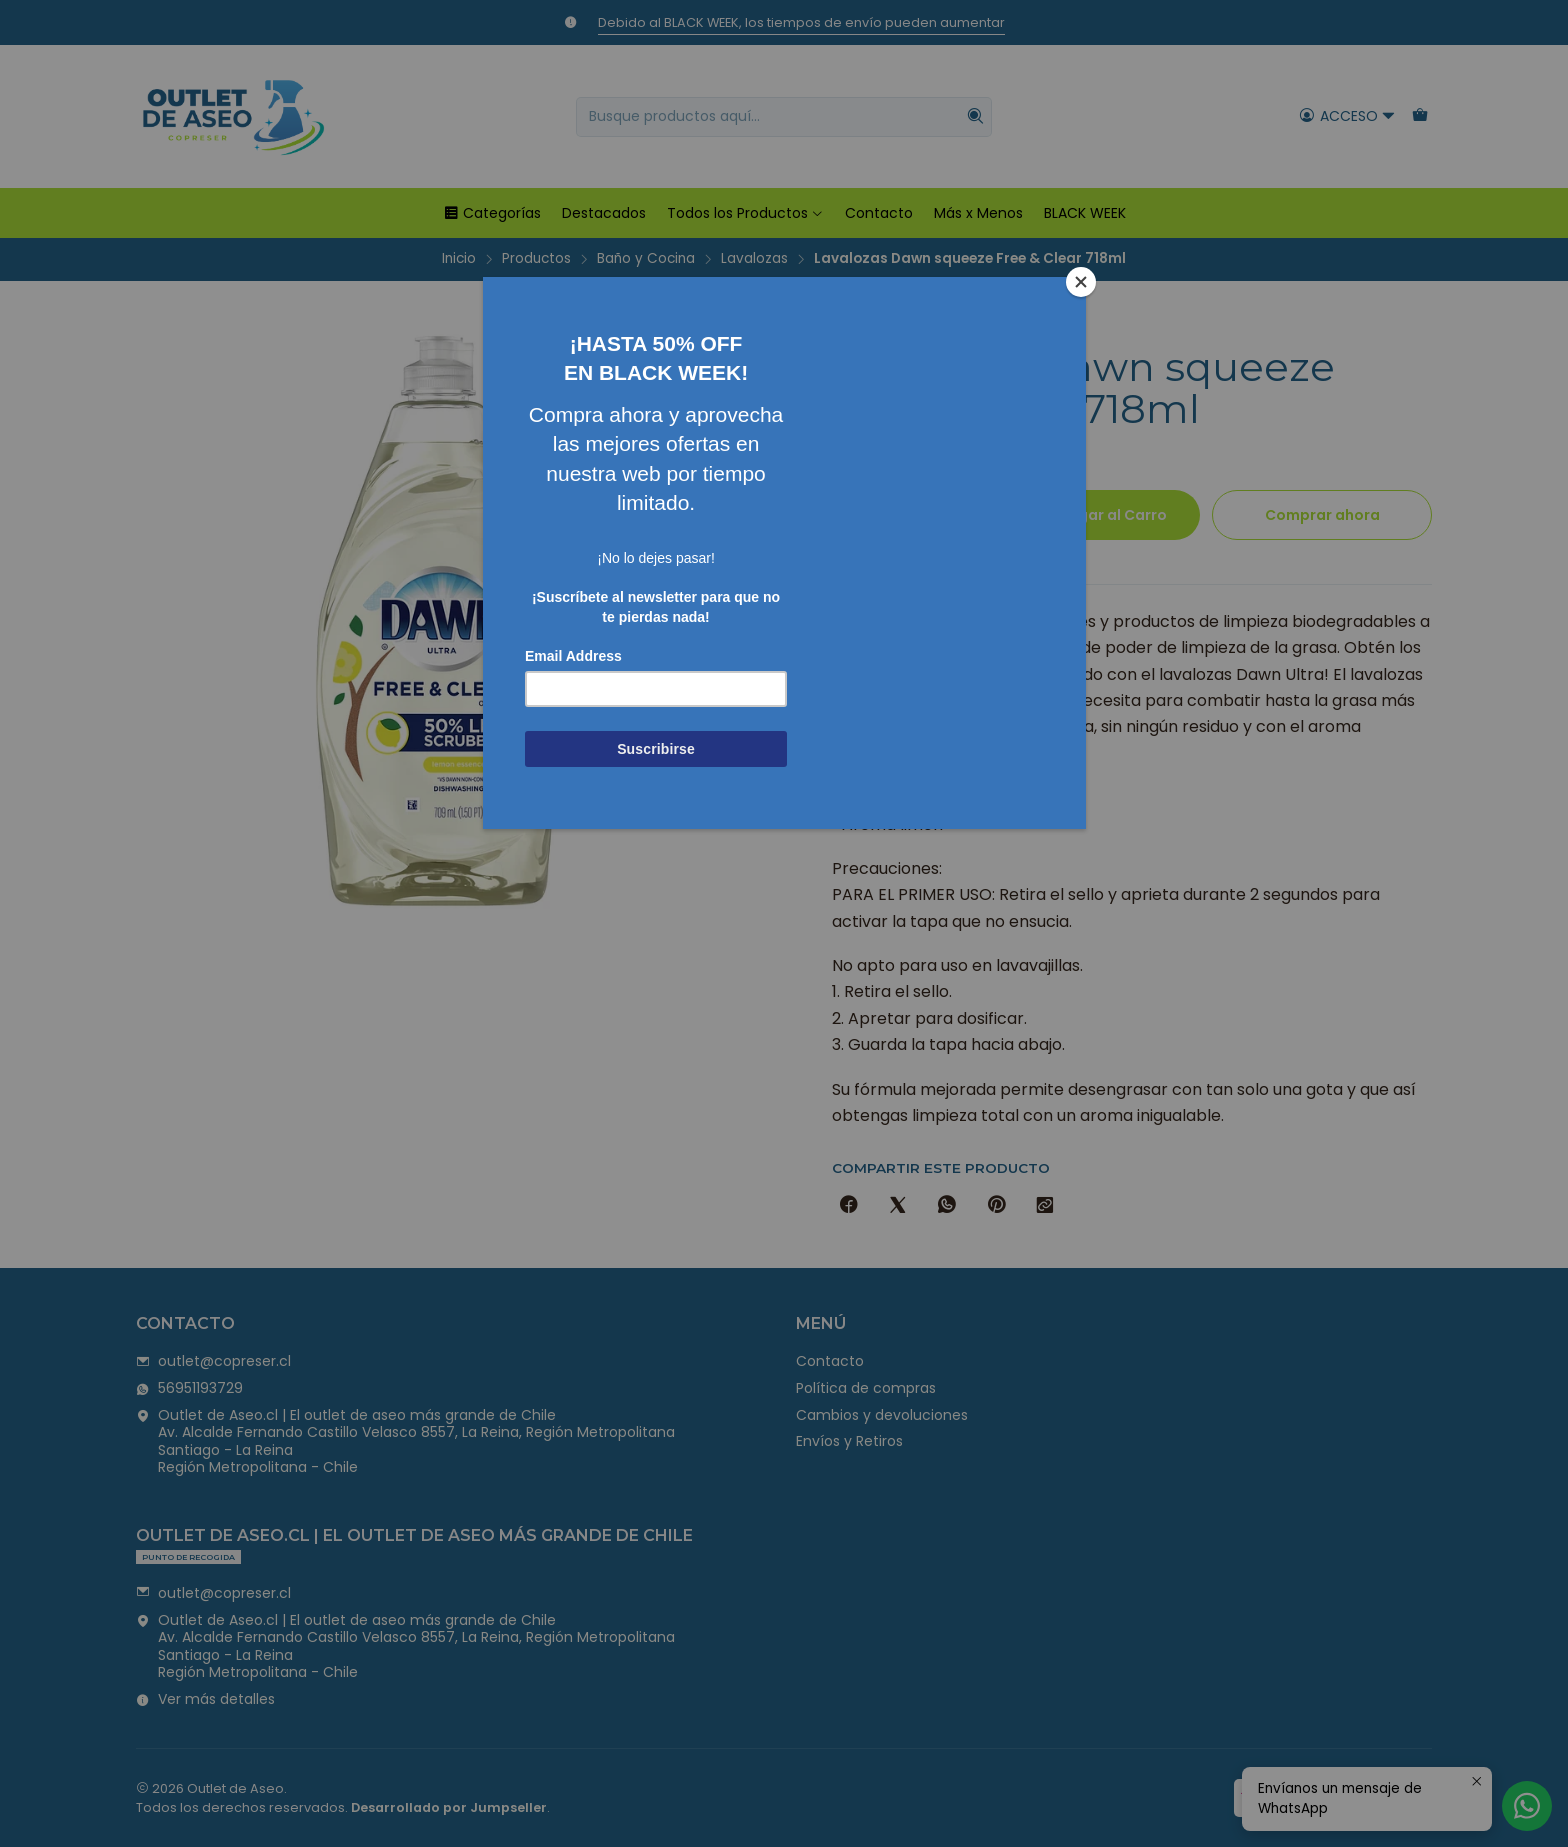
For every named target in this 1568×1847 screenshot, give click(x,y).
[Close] (1081, 282)
